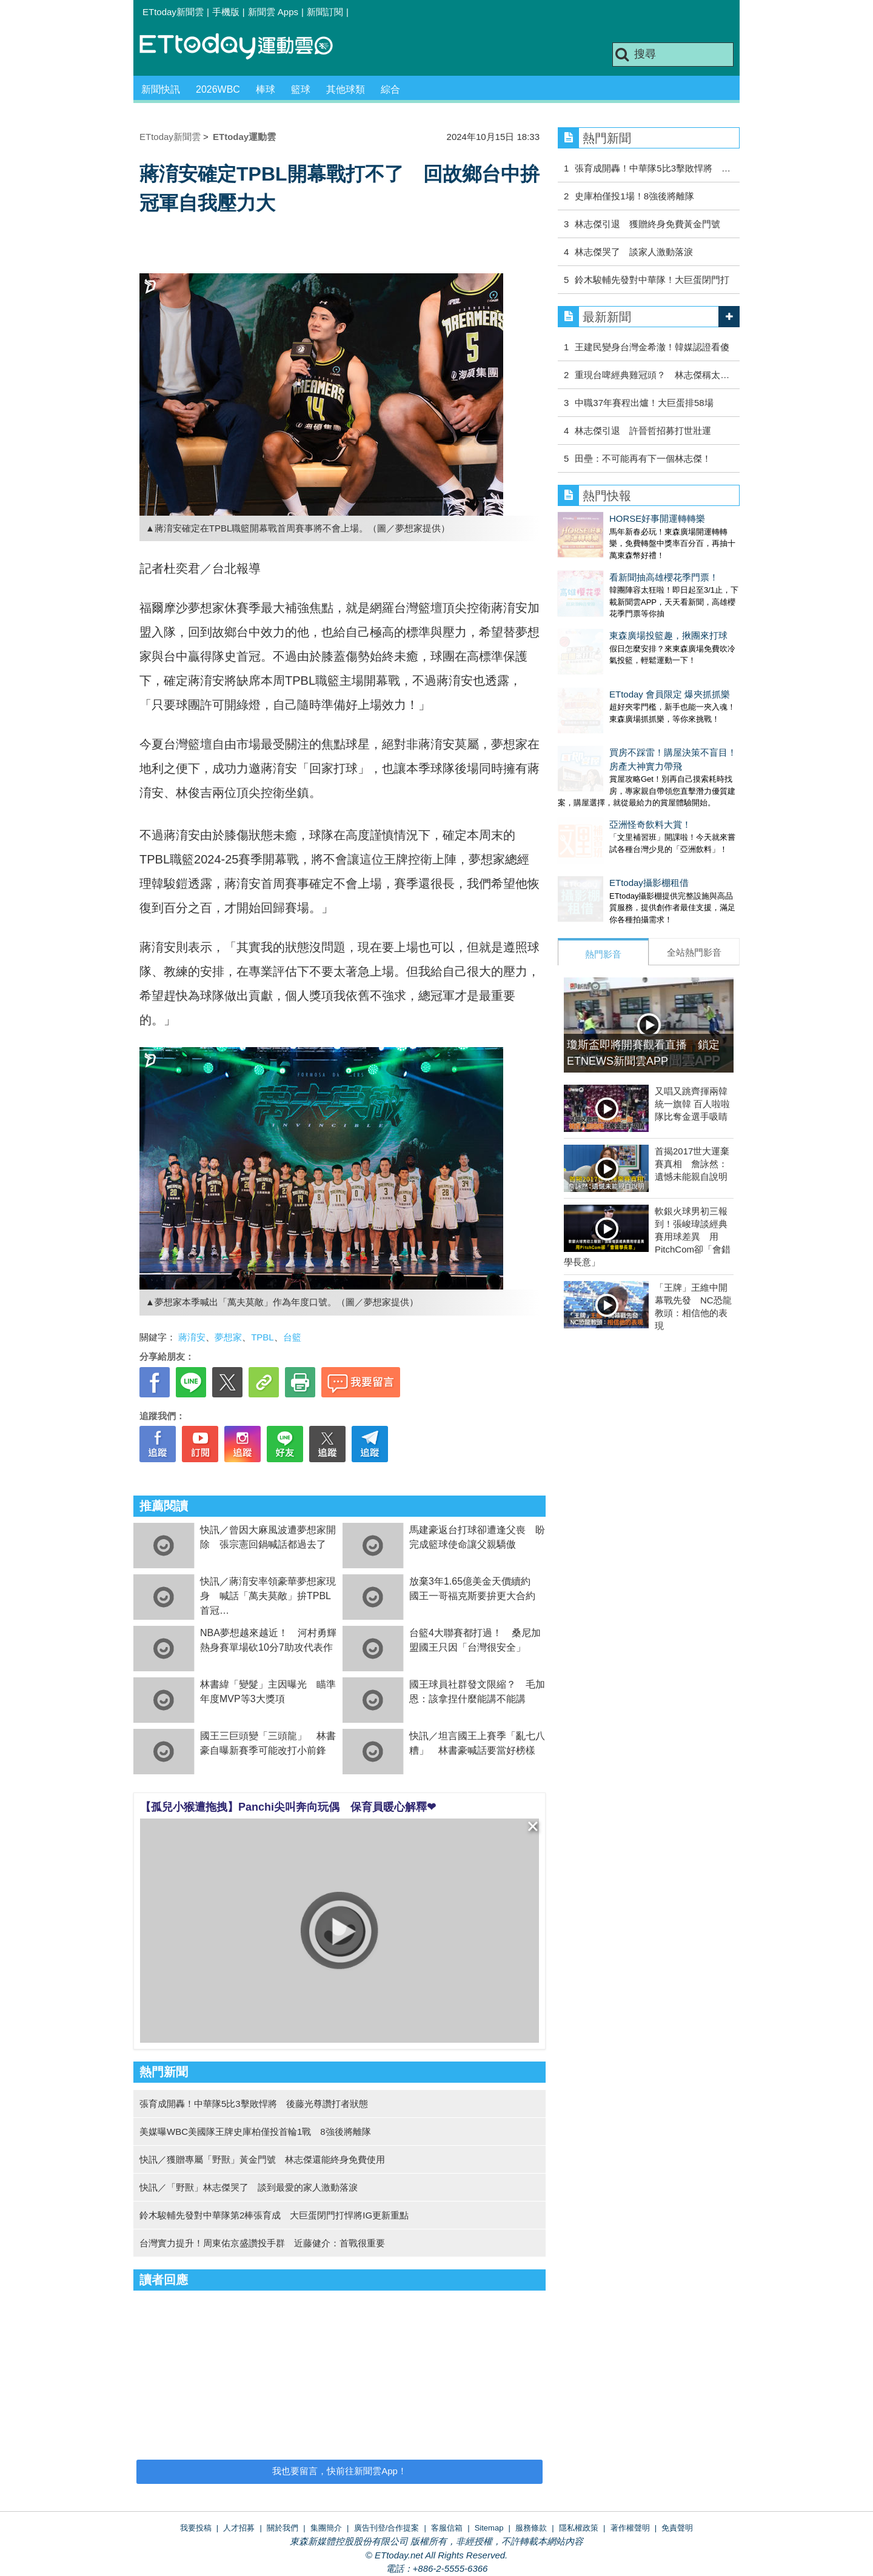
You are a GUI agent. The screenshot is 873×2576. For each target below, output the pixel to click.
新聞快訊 (160, 89)
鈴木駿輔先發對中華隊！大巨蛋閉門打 (652, 280)
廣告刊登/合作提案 (387, 2527)
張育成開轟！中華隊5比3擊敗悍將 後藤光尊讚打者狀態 (253, 2103)
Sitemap (489, 2527)
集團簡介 (326, 2527)
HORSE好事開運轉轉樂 (606, 518)
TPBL (262, 1337)
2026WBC (218, 89)
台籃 (292, 1337)
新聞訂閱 (325, 12)
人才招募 (239, 2527)
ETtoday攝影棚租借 (597, 822)
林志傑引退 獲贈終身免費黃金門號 (647, 224)
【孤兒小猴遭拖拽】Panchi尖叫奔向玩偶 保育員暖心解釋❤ (288, 1807)
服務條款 (531, 2527)
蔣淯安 (192, 1337)
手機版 (225, 12)
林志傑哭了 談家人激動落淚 (634, 252)
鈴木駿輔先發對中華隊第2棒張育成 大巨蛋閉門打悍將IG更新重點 (274, 2215)
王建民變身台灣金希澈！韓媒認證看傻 (652, 347)
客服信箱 (447, 2527)
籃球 (300, 89)
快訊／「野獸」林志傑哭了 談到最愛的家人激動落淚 (248, 2187)
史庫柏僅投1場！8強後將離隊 (634, 196)
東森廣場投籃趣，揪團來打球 (617, 611)
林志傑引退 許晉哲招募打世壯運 (643, 430)
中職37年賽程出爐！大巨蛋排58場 (644, 403)
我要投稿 (196, 2527)
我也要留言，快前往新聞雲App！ (339, 2471)
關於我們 (282, 2527)
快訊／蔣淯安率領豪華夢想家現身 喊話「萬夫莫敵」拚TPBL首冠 (268, 1596)
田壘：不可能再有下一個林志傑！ (643, 458)
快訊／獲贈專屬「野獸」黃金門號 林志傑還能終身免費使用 (262, 2159)
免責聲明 (677, 2527)
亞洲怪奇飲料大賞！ (599, 776)
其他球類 (345, 89)
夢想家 (228, 1337)
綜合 (390, 89)
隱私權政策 (578, 2527)
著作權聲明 (630, 2527)
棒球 (265, 89)
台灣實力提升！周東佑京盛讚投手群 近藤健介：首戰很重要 (262, 2243)
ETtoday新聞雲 (173, 12)
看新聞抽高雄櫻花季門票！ (612, 565)
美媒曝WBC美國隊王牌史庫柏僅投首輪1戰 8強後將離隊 (255, 2131)
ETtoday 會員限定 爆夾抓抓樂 (618, 658)
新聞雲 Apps (273, 12)
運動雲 (245, 47)
